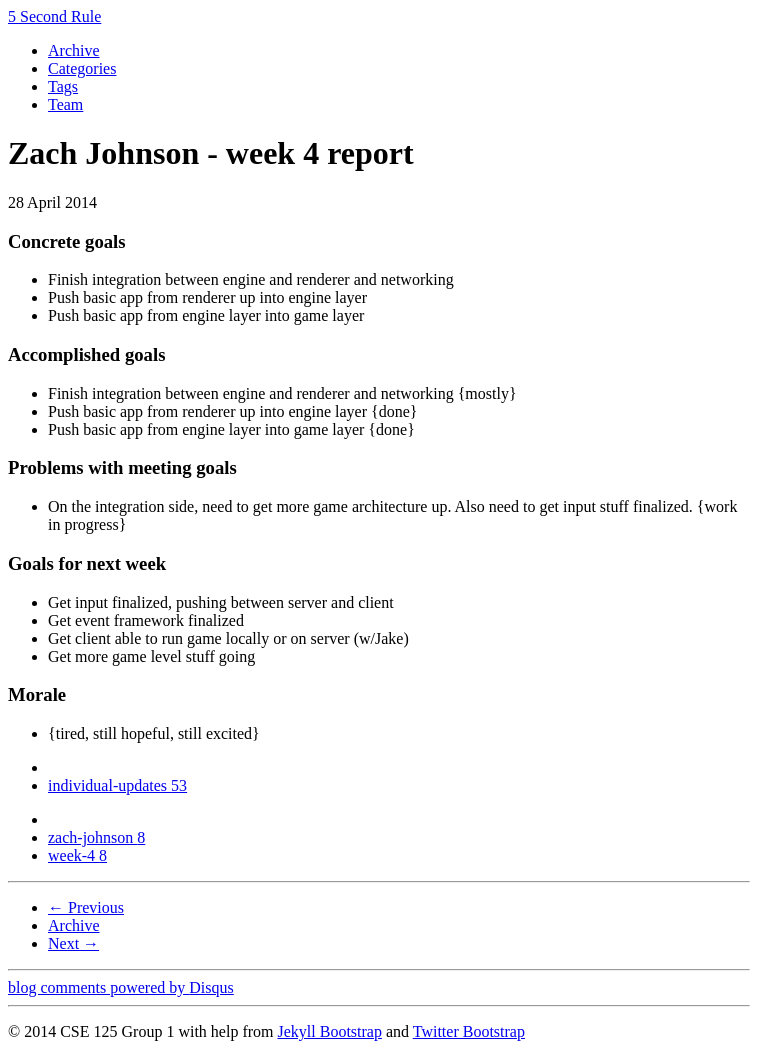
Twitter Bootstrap (469, 1031)
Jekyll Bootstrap (329, 1031)
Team (65, 104)
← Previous (86, 907)
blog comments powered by (121, 987)
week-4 (77, 855)
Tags (63, 86)
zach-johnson (96, 837)
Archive (74, 50)
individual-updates (117, 785)
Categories (82, 68)
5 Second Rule (54, 16)
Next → (73, 943)
